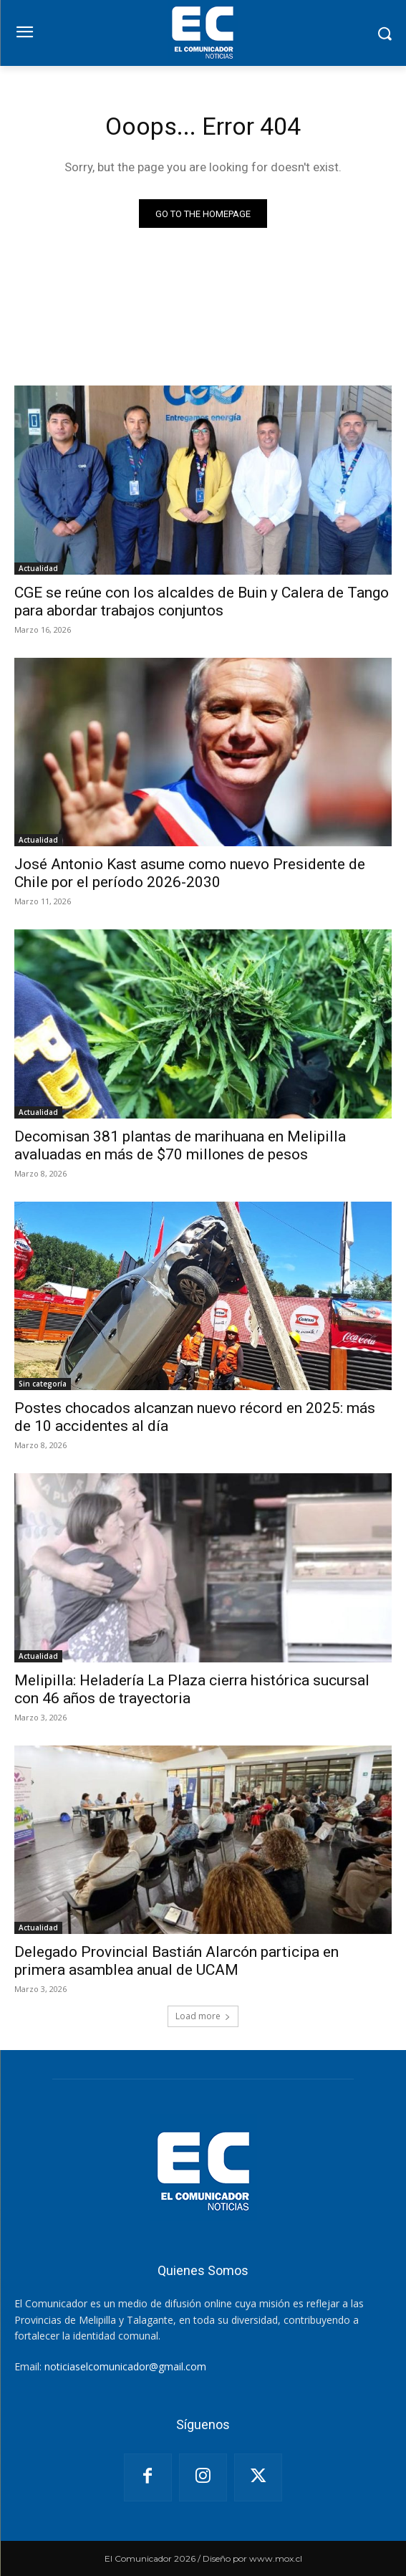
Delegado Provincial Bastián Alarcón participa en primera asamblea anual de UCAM (176, 1960)
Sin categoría (43, 1384)
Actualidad (38, 568)
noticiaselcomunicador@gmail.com (125, 2366)
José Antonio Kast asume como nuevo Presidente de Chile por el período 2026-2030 (189, 873)
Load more (203, 2016)
